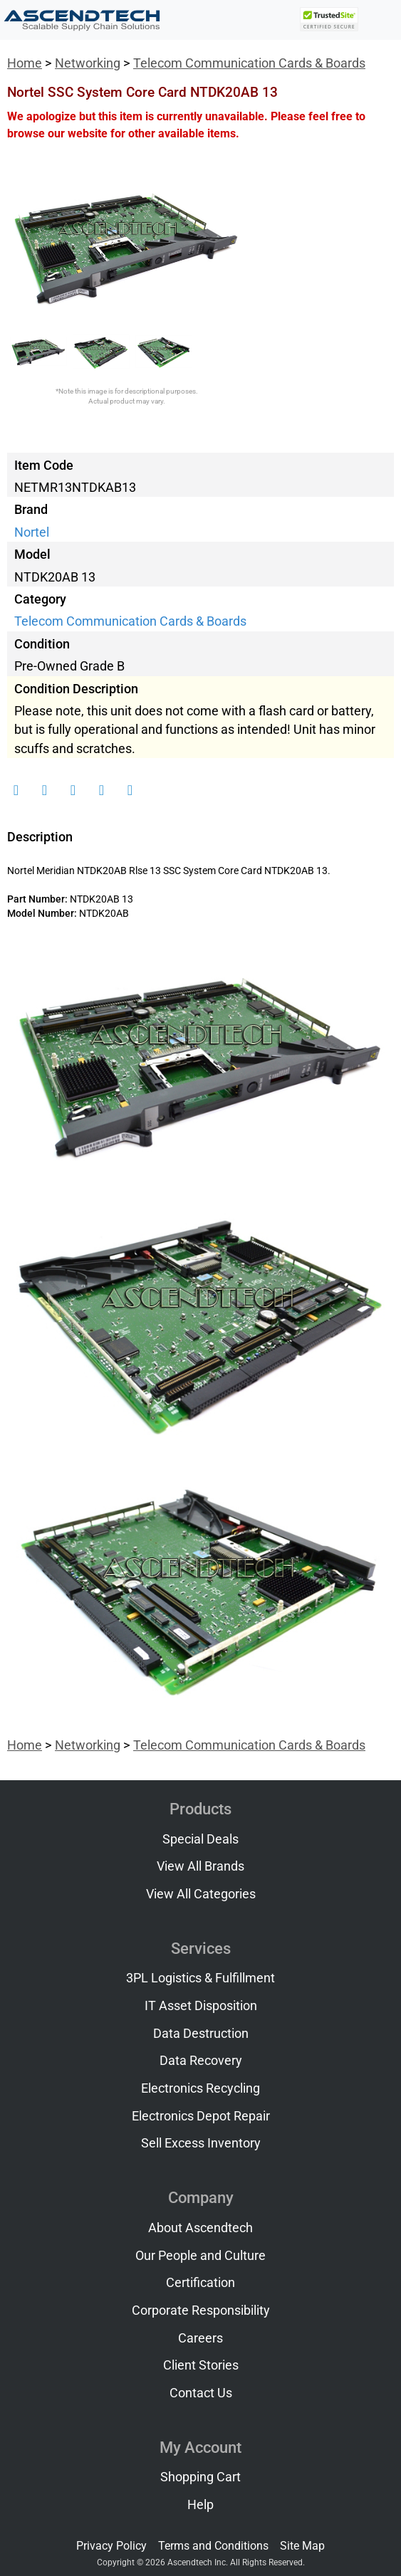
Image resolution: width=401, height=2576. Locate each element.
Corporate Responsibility (201, 2310)
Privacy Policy (111, 2546)
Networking (87, 63)
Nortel (31, 532)
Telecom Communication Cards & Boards (249, 63)
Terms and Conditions (213, 2546)
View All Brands (200, 1866)
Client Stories (201, 2365)
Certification (200, 2283)
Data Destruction (201, 2033)
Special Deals (200, 1839)
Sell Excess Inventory (201, 2143)
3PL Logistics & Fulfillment (200, 1978)
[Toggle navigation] (380, 20)
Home (24, 63)
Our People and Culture (200, 2256)
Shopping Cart (200, 2477)
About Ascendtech (200, 2228)
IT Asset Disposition (201, 2006)
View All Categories (201, 1894)
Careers (200, 2338)
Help (200, 2505)
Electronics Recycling (200, 2088)
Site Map (302, 2546)
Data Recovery (201, 2061)
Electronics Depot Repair (201, 2116)
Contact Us (201, 2393)
